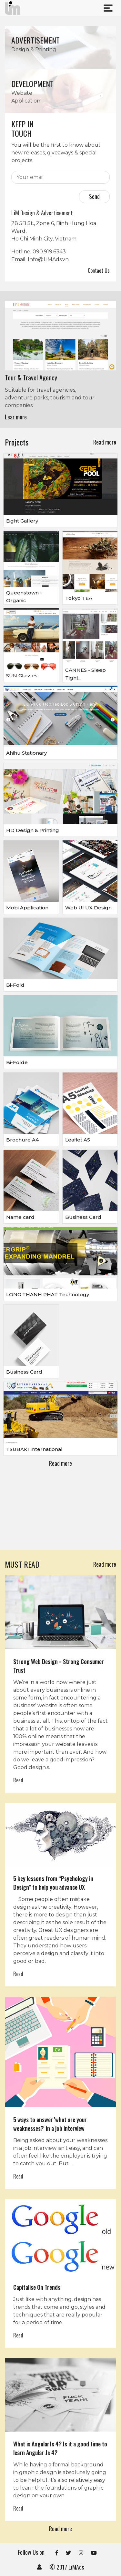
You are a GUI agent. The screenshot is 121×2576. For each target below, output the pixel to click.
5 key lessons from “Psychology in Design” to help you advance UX (53, 1882)
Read (18, 1780)
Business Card (83, 1217)
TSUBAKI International (34, 1449)
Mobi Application (27, 908)
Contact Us (99, 270)
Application (25, 101)
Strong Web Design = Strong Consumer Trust (58, 1665)
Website (21, 93)
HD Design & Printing (32, 830)
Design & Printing (33, 49)
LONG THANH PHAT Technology (47, 1294)
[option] (60, 364)
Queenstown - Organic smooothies (24, 600)
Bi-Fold (15, 985)
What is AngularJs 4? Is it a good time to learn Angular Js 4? (60, 2448)
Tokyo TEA (78, 598)
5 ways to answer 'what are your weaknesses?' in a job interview (50, 2123)
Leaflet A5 (77, 1140)
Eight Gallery (22, 521)
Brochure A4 (22, 1140)
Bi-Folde (17, 1062)
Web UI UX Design (88, 908)
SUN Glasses (21, 675)
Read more (104, 442)
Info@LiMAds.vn (48, 259)
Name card (20, 1217)
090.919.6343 (49, 252)
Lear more (16, 417)
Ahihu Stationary (26, 753)
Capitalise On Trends (36, 2287)
